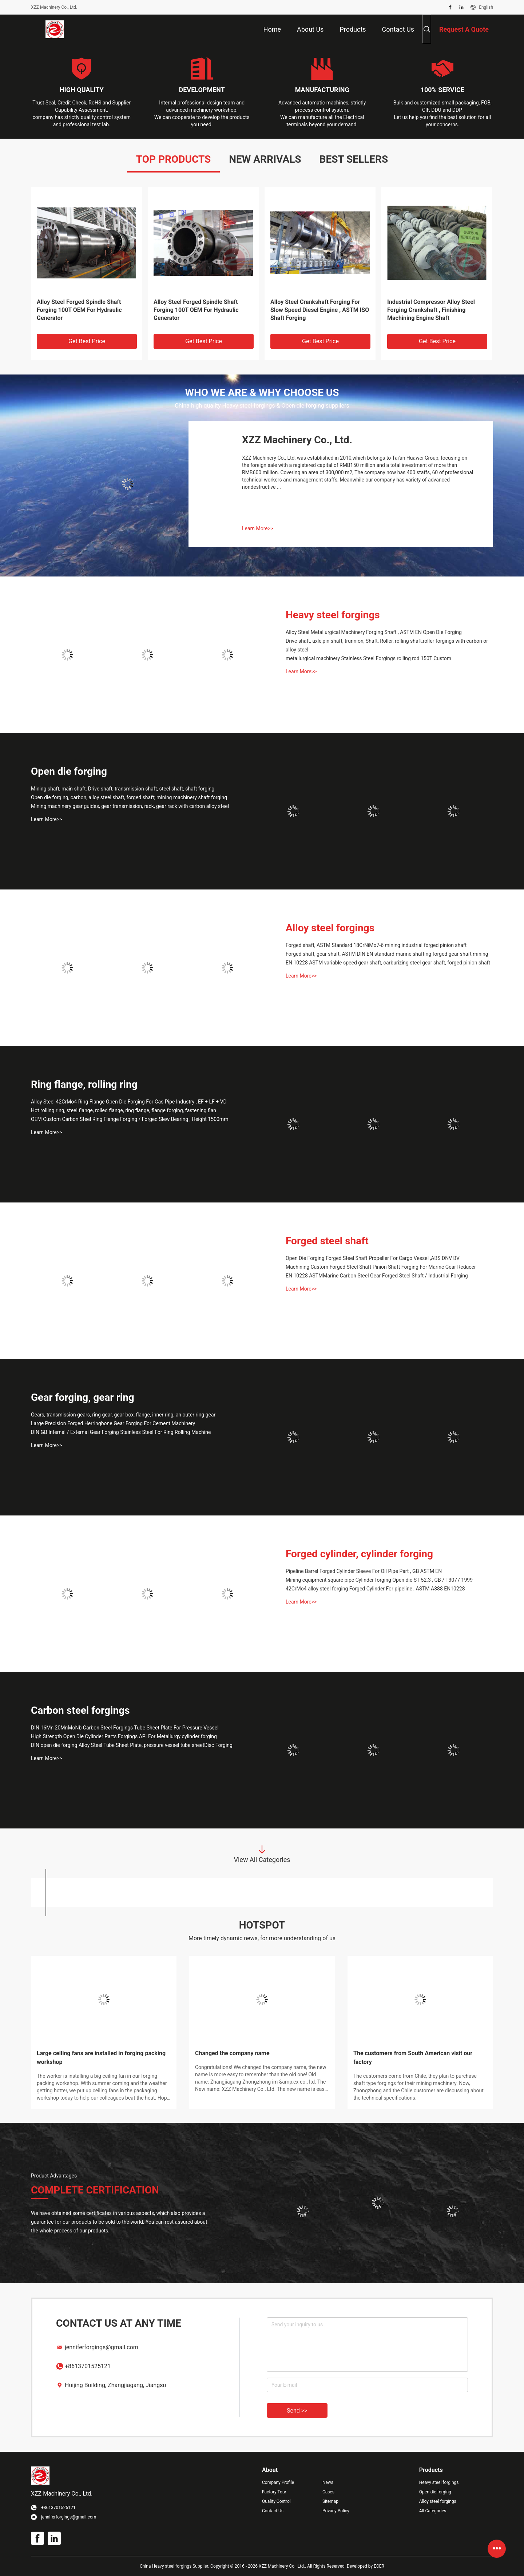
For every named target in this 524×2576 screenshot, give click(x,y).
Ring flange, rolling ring (84, 1084)
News (327, 2482)
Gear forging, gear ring (82, 1397)
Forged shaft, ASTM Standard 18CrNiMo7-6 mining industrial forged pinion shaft (376, 945)
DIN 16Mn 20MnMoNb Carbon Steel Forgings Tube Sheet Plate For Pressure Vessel (125, 1728)
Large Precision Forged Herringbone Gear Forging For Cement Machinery (113, 1423)
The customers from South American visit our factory (412, 2057)
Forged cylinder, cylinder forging (359, 1554)
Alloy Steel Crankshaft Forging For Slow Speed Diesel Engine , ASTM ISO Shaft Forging (319, 309)
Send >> (297, 2410)
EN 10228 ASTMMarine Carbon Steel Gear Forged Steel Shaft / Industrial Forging (377, 1276)
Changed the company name (232, 2053)
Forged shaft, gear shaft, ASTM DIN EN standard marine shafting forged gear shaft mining (387, 954)
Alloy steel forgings (330, 928)
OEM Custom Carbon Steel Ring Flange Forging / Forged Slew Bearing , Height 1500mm (129, 1119)
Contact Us (272, 2510)
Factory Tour (274, 2491)
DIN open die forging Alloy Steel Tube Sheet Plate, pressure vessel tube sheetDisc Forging (132, 1745)
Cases (328, 2491)
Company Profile (278, 2482)
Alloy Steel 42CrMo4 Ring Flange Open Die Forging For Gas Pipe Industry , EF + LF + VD (129, 1102)
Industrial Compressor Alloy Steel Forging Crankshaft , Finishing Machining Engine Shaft (431, 309)
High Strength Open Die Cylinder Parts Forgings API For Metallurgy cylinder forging (124, 1736)
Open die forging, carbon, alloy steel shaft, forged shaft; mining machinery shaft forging (129, 797)
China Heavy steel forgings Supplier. (175, 2566)
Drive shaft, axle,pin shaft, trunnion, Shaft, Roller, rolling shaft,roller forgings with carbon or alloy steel (387, 645)
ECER (379, 2566)
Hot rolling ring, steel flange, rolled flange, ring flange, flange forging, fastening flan (123, 1110)
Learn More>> (257, 528)
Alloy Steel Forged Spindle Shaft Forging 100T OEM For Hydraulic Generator (79, 309)
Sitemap (330, 2501)
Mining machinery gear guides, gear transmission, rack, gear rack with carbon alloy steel (130, 806)
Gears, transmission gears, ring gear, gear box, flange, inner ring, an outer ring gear (123, 1415)
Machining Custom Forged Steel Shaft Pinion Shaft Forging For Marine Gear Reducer (381, 1267)
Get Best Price (86, 341)
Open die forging (69, 771)
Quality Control (276, 2501)
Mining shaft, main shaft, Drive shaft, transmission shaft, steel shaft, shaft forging (122, 789)
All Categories (432, 2510)
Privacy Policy (335, 2510)
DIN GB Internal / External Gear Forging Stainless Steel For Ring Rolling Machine (121, 1432)
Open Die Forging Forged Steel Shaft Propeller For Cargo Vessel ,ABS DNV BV (373, 1258)
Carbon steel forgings (80, 1710)
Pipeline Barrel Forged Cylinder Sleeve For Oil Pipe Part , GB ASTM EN (364, 1571)
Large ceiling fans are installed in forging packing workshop (101, 2057)
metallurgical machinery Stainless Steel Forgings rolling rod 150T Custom (368, 658)
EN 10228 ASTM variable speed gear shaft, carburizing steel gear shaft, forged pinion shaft (388, 963)
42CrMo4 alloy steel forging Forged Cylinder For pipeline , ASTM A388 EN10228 (375, 1589)
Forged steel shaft (327, 1241)
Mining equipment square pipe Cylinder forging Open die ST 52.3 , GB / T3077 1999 (379, 1580)
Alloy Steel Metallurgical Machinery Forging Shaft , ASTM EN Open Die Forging (374, 632)
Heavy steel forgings (333, 615)
